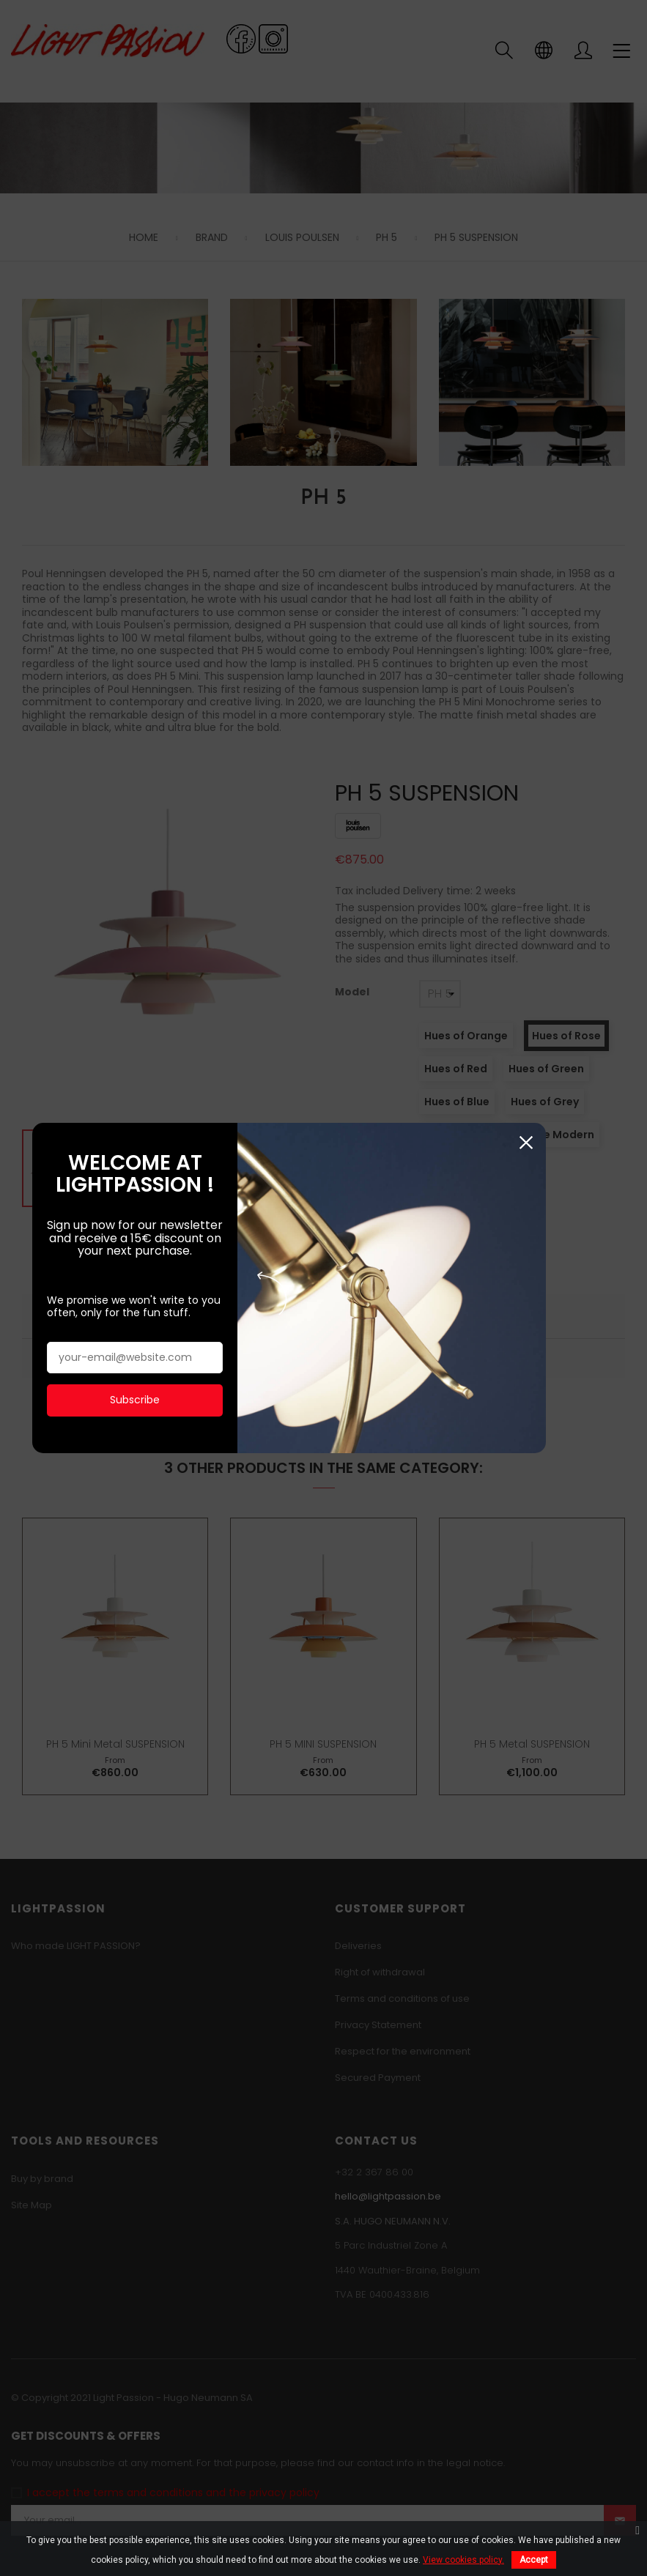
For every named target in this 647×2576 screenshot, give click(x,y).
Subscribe (148, 1348)
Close (597, 1092)
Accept (534, 2560)
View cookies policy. (463, 2560)
